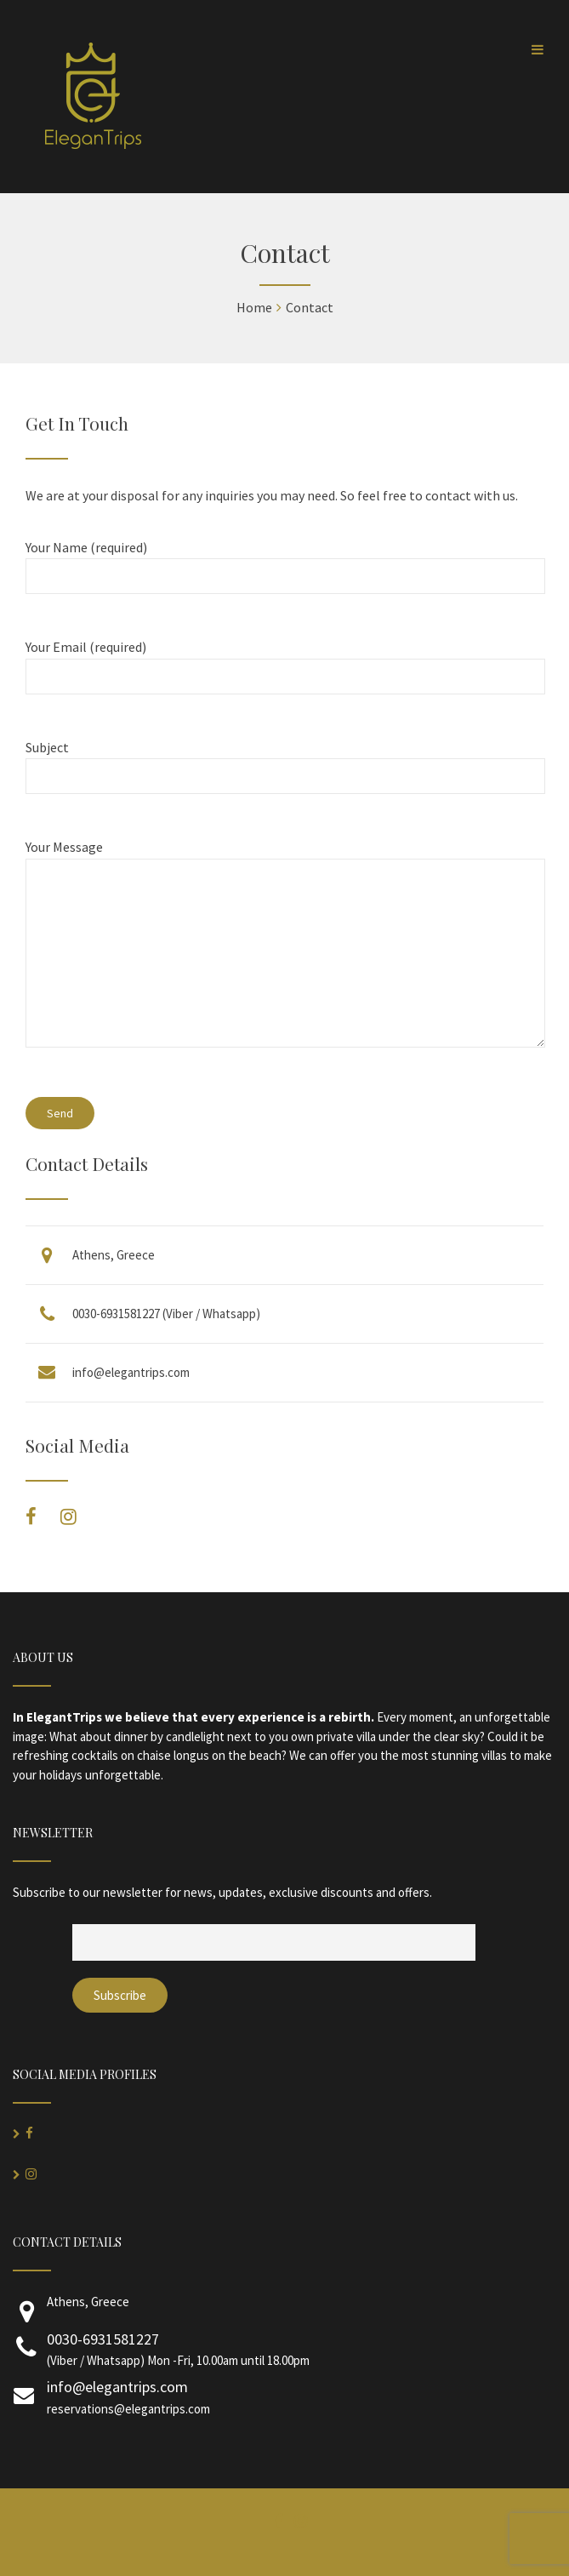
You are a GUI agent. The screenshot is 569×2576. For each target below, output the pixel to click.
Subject (284, 762)
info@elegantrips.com (131, 1372)
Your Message (284, 953)
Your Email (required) (284, 661)
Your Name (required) (284, 562)
